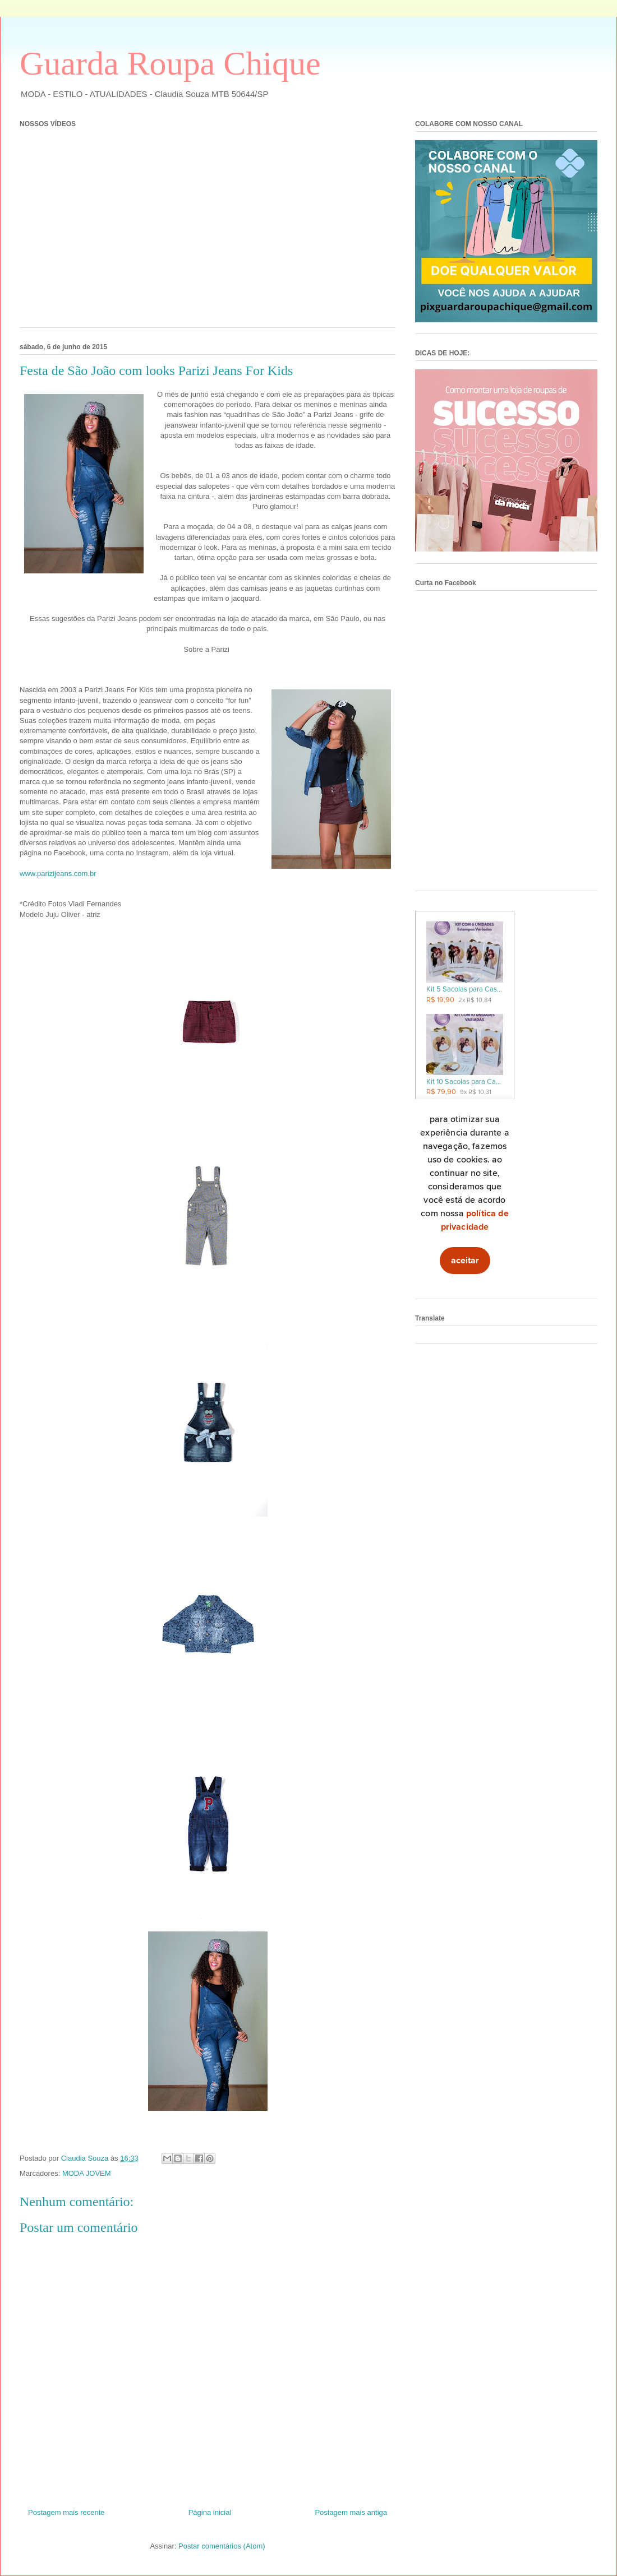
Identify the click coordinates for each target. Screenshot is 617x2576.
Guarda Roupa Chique (170, 63)
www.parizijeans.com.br (58, 873)
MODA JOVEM (86, 2173)
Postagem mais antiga (351, 2512)
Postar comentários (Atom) (221, 2546)
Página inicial (210, 2512)
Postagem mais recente (66, 2512)
